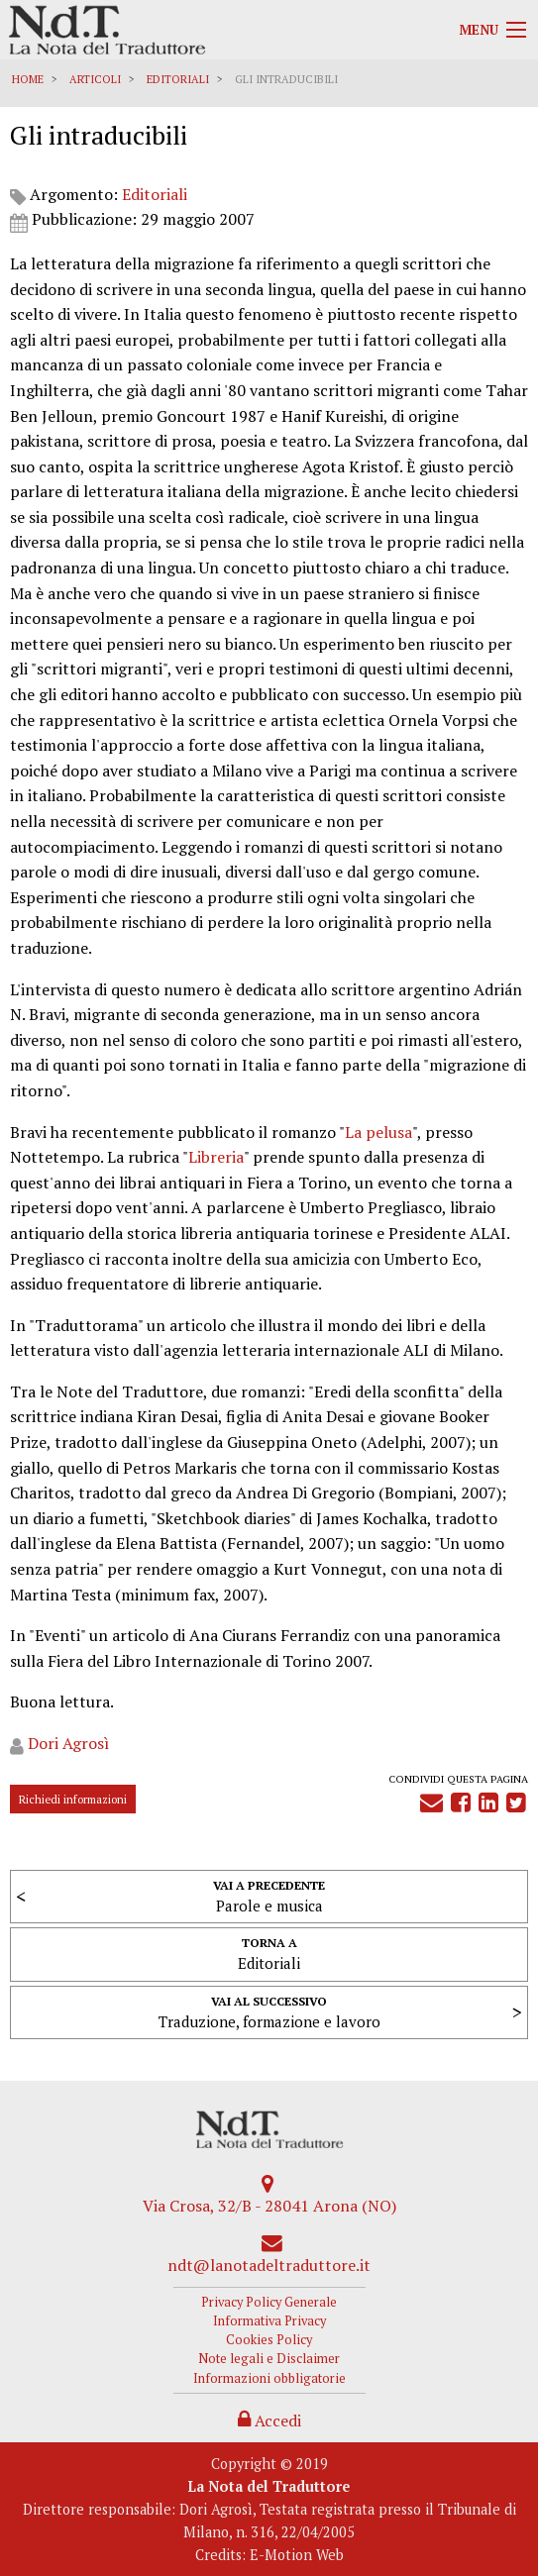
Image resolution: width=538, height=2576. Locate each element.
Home (28, 79)
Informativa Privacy (269, 2321)
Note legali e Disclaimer (269, 2358)
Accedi (269, 2420)
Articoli (95, 79)
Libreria (216, 1157)
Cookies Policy (269, 2339)
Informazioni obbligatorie (269, 2378)
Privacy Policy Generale (269, 2302)
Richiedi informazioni (73, 1799)
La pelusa (378, 1132)
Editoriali (178, 79)
